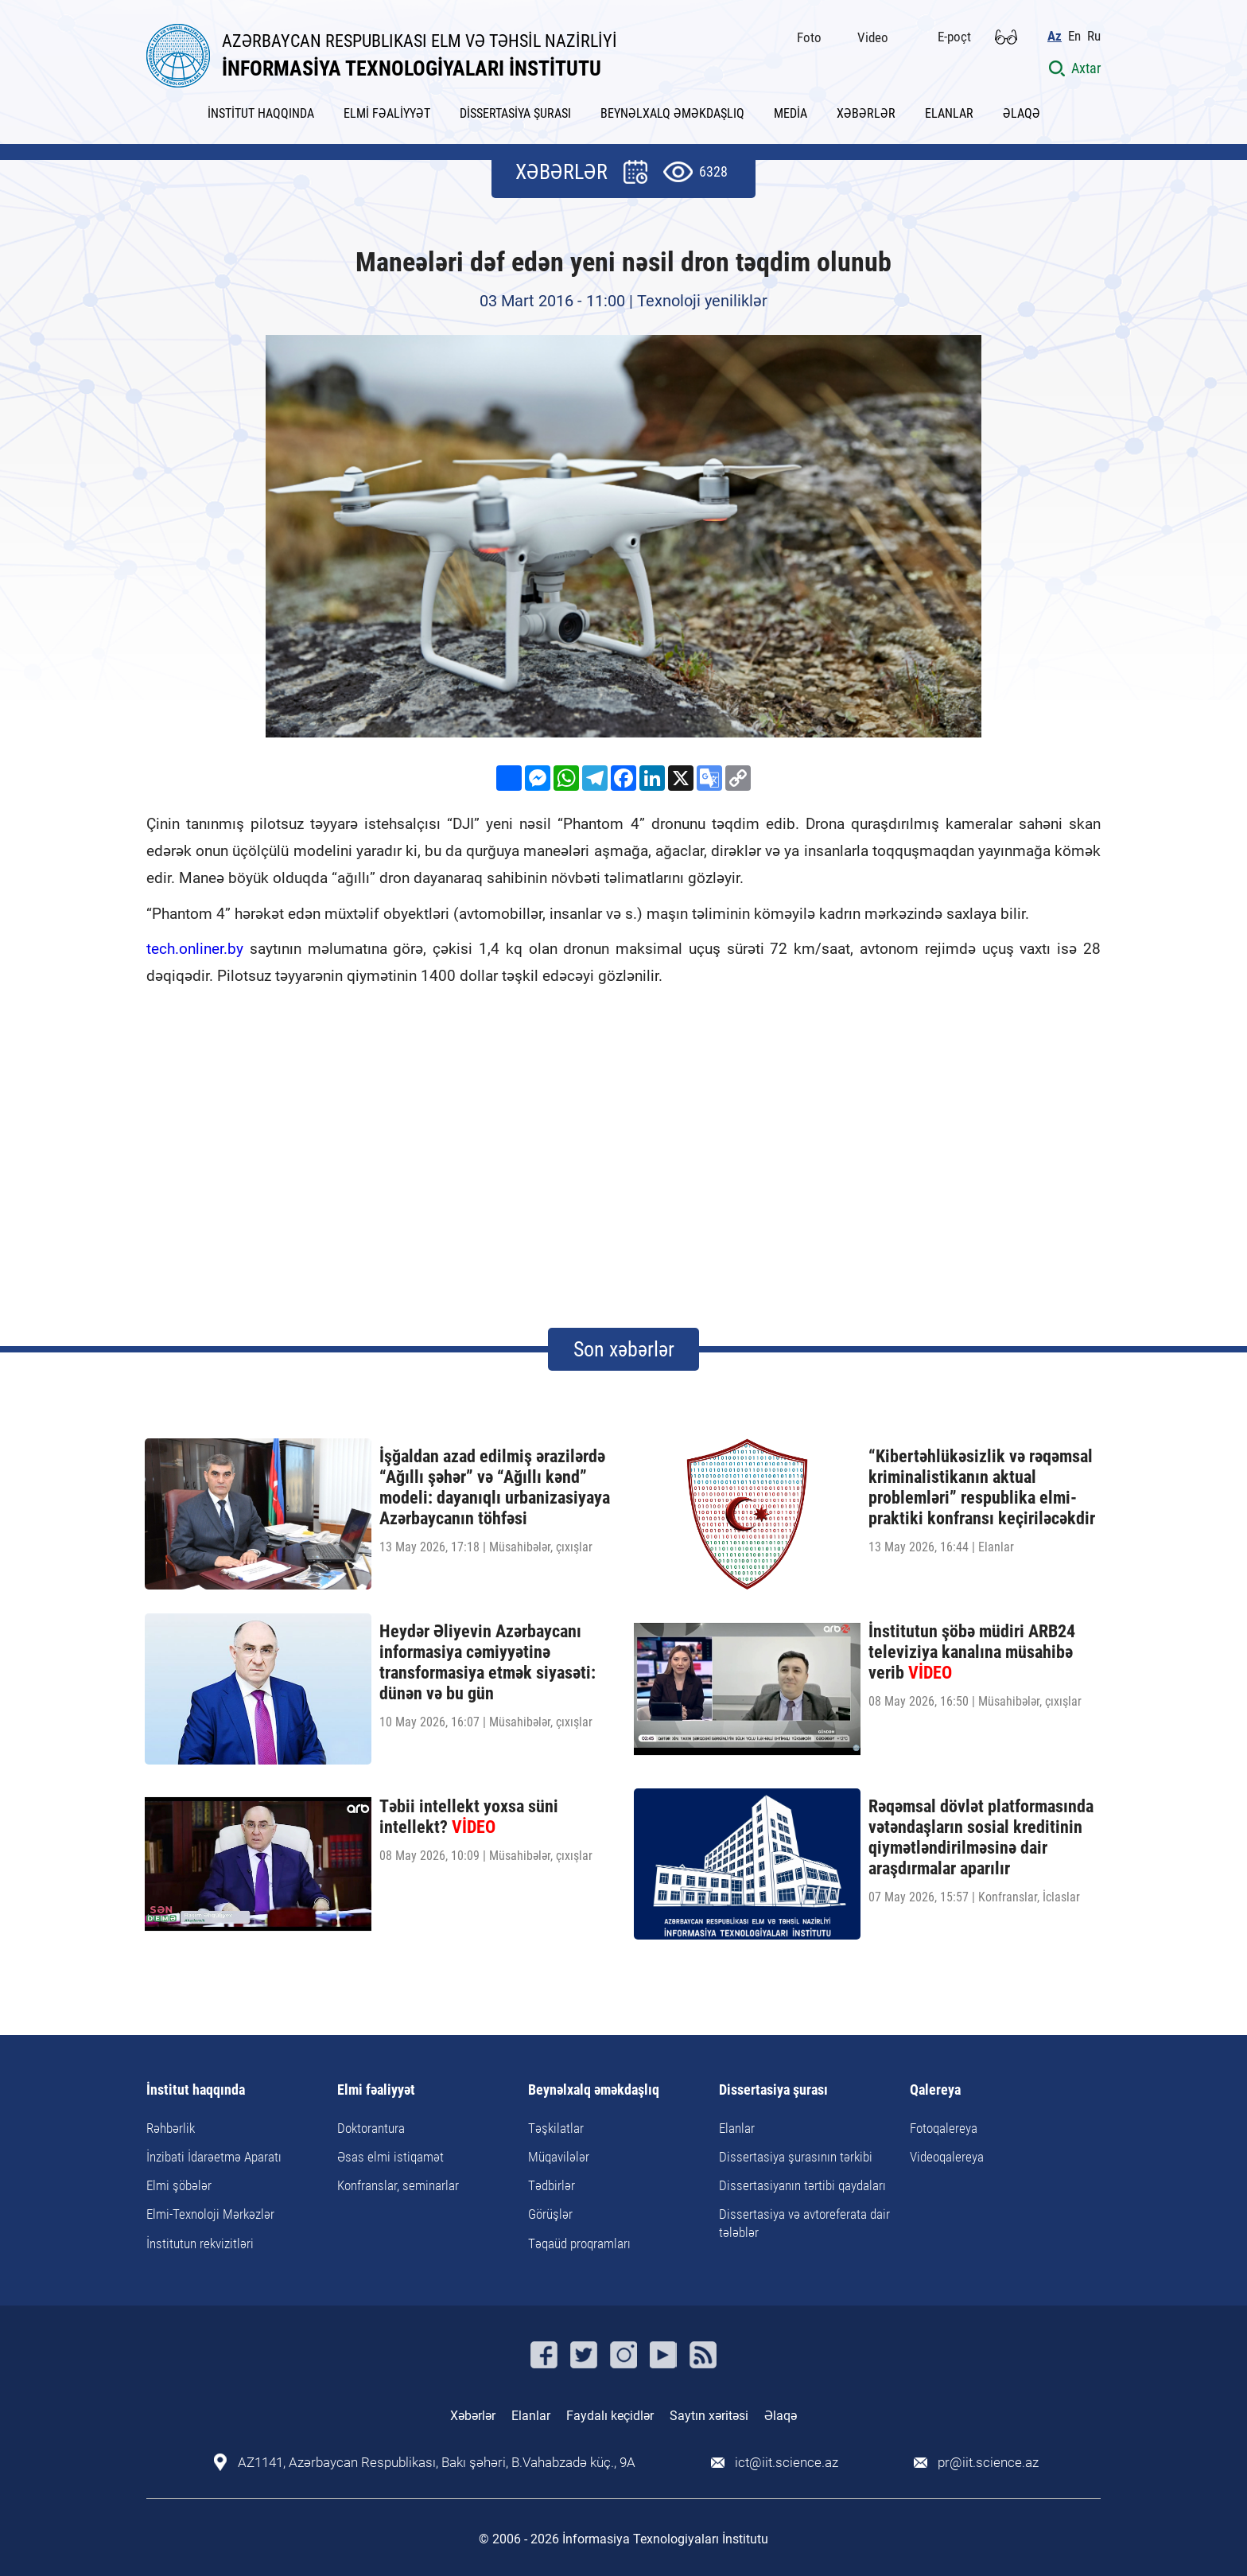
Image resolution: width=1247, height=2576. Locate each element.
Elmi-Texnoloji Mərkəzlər (210, 2214)
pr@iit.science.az (988, 2462)
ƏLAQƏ (1021, 113)
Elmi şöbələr (179, 2185)
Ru (1094, 36)
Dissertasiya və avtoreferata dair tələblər (804, 2222)
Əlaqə (780, 2415)
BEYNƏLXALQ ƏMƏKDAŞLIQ (672, 113)
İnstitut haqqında (195, 2090)
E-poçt (954, 36)
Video (872, 37)
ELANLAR (949, 113)
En (1074, 36)
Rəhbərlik (170, 2128)
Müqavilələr (558, 2157)
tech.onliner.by (194, 949)
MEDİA (790, 113)
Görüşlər (550, 2214)
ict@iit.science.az (786, 2462)
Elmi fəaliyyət (376, 2090)
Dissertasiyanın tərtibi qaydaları (802, 2185)
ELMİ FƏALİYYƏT (387, 113)
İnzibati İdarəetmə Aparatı (214, 2157)
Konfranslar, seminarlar (398, 2185)
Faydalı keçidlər (610, 2415)
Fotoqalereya (943, 2128)
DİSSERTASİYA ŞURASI (515, 113)
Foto (809, 37)
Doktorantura (371, 2128)
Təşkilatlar (556, 2128)
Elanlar (737, 2128)
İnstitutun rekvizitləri (200, 2243)
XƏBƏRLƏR (866, 113)
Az (1054, 36)
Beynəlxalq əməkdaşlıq (593, 2090)
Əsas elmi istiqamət (390, 2157)
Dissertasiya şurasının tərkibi (795, 2157)
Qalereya (935, 2090)
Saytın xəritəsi (709, 2415)
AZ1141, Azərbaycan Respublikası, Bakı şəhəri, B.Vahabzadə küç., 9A (436, 2462)
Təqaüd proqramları (579, 2243)
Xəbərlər (472, 2415)
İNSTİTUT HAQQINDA (261, 113)
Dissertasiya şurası (773, 2090)
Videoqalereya (947, 2157)
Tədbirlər (551, 2185)
